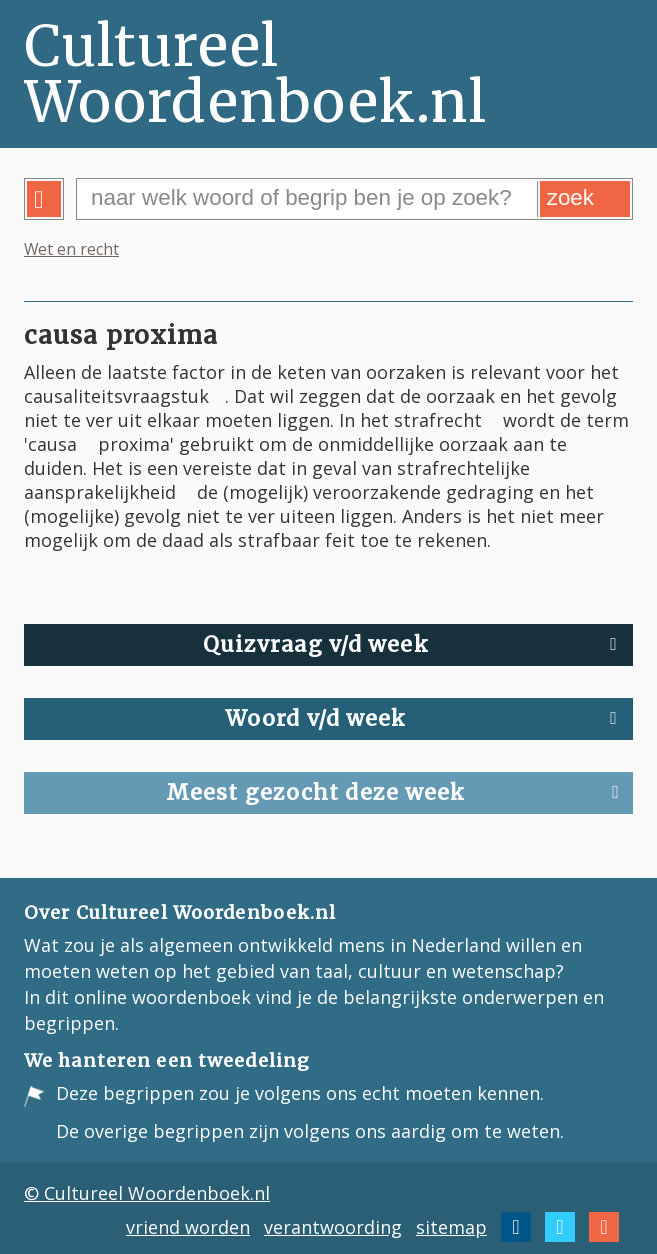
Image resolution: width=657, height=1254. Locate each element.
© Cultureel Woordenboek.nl (147, 1193)
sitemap (451, 1227)
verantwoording (333, 1227)
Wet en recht (71, 249)
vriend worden (188, 1227)
